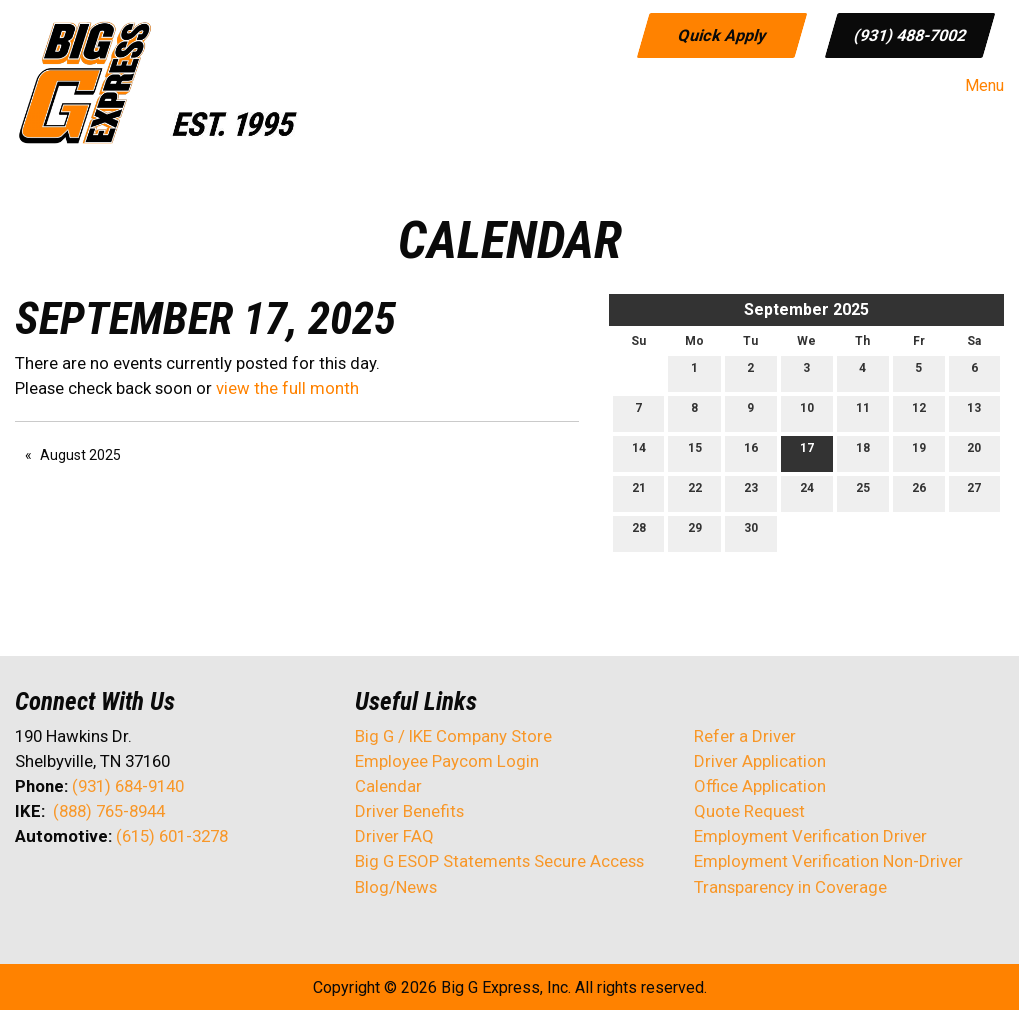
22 (695, 492)
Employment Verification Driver (810, 836)
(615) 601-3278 (172, 836)
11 (863, 412)
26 (919, 492)
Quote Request (749, 811)
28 (639, 532)
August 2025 (80, 455)
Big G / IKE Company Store (453, 736)
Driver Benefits (411, 811)
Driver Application (760, 761)
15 (695, 452)
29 (695, 532)
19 (919, 452)
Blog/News (396, 887)
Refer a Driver (745, 736)
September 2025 (806, 309)
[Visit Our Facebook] (31, 889)
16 (751, 452)
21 (639, 492)
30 (751, 532)
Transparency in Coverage (790, 887)
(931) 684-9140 (128, 786)
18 (863, 452)
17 (807, 452)
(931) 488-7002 (909, 34)
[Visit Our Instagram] (159, 889)
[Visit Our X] (63, 889)
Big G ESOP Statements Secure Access (499, 861)
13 (974, 412)
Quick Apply (721, 34)
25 (863, 492)
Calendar (388, 786)
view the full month (287, 388)
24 (807, 492)
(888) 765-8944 (109, 811)
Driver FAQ (394, 836)
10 (807, 412)
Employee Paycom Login (447, 761)
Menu (974, 86)
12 (919, 412)
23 (751, 492)
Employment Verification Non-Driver (828, 861)
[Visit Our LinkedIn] (95, 889)
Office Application (762, 786)
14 (639, 452)
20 (974, 452)
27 (974, 492)
